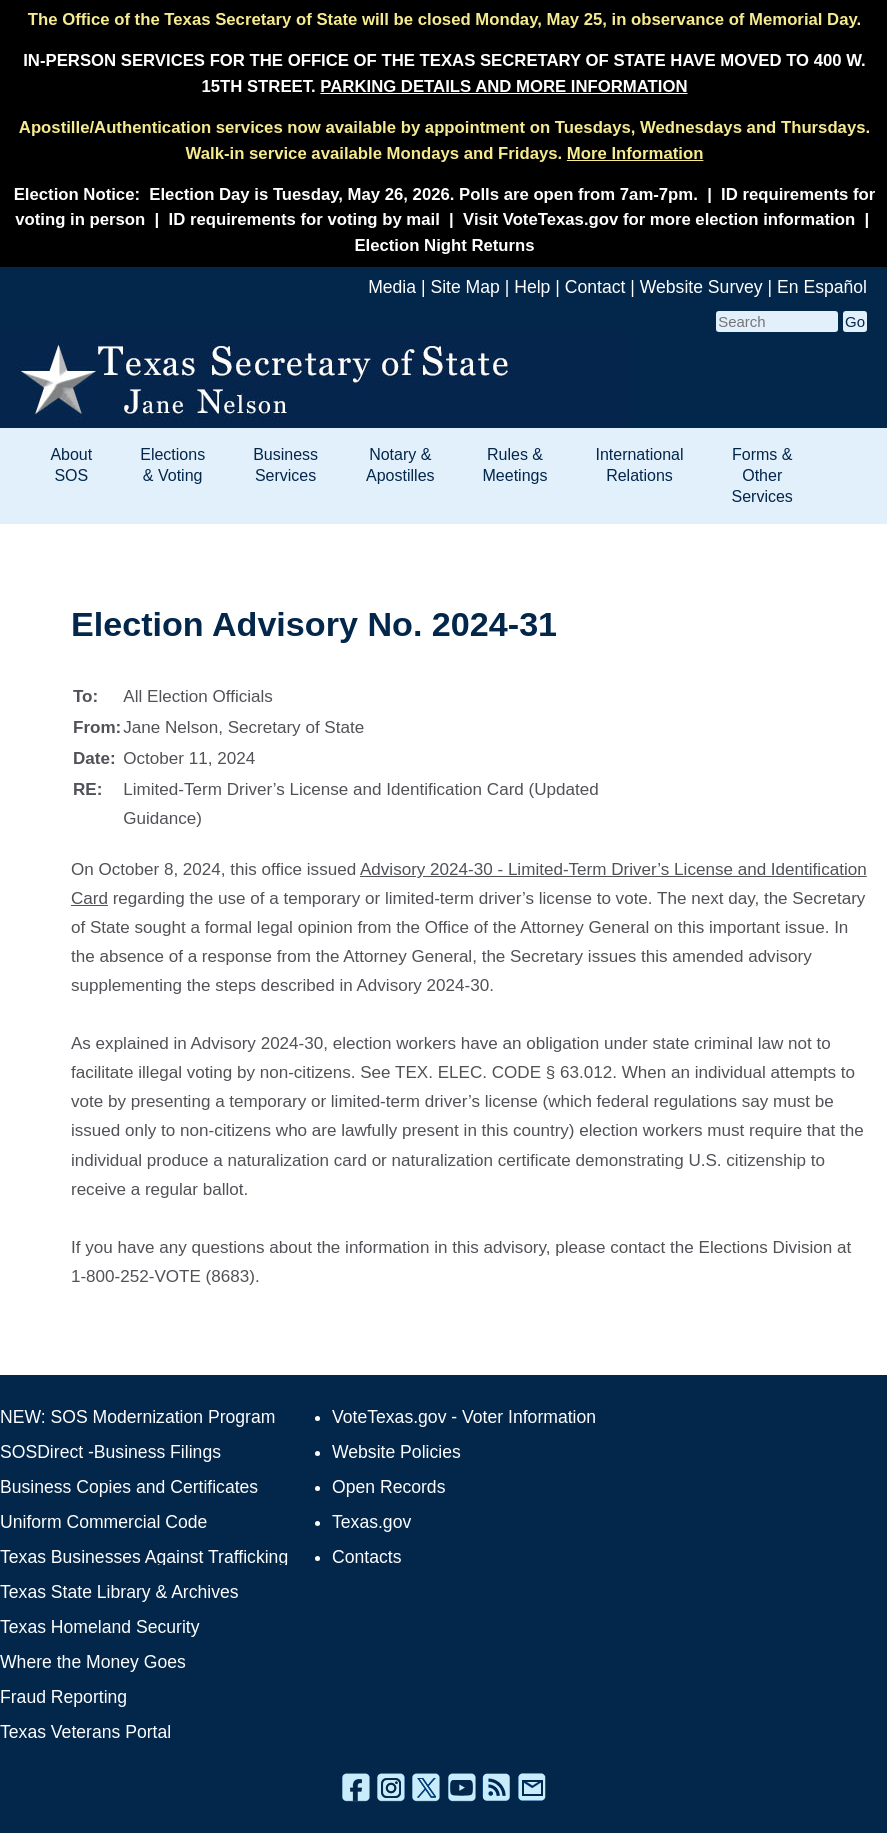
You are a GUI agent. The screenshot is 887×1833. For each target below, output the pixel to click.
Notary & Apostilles (400, 465)
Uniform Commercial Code (103, 1522)
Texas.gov (371, 1522)
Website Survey (701, 287)
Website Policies (396, 1452)
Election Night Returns (444, 245)
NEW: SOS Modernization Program (137, 1417)
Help (532, 287)
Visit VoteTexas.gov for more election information (659, 219)
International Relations (639, 465)
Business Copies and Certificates (129, 1487)
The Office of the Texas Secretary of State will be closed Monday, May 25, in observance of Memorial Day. (444, 19)
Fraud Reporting (63, 1697)
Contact (595, 287)
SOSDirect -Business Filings (110, 1452)
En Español (822, 287)
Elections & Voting (172, 465)
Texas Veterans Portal (85, 1732)
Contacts (366, 1557)
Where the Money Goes (93, 1662)
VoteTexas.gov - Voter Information (464, 1417)
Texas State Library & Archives (119, 1592)
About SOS (71, 465)
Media (392, 287)
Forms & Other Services (762, 475)
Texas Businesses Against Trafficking (144, 1557)
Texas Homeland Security (99, 1627)
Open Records (388, 1487)
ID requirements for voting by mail (304, 219)
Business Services (285, 465)
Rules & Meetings (515, 465)
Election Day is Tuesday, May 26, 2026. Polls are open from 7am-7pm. (423, 194)
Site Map (464, 287)
